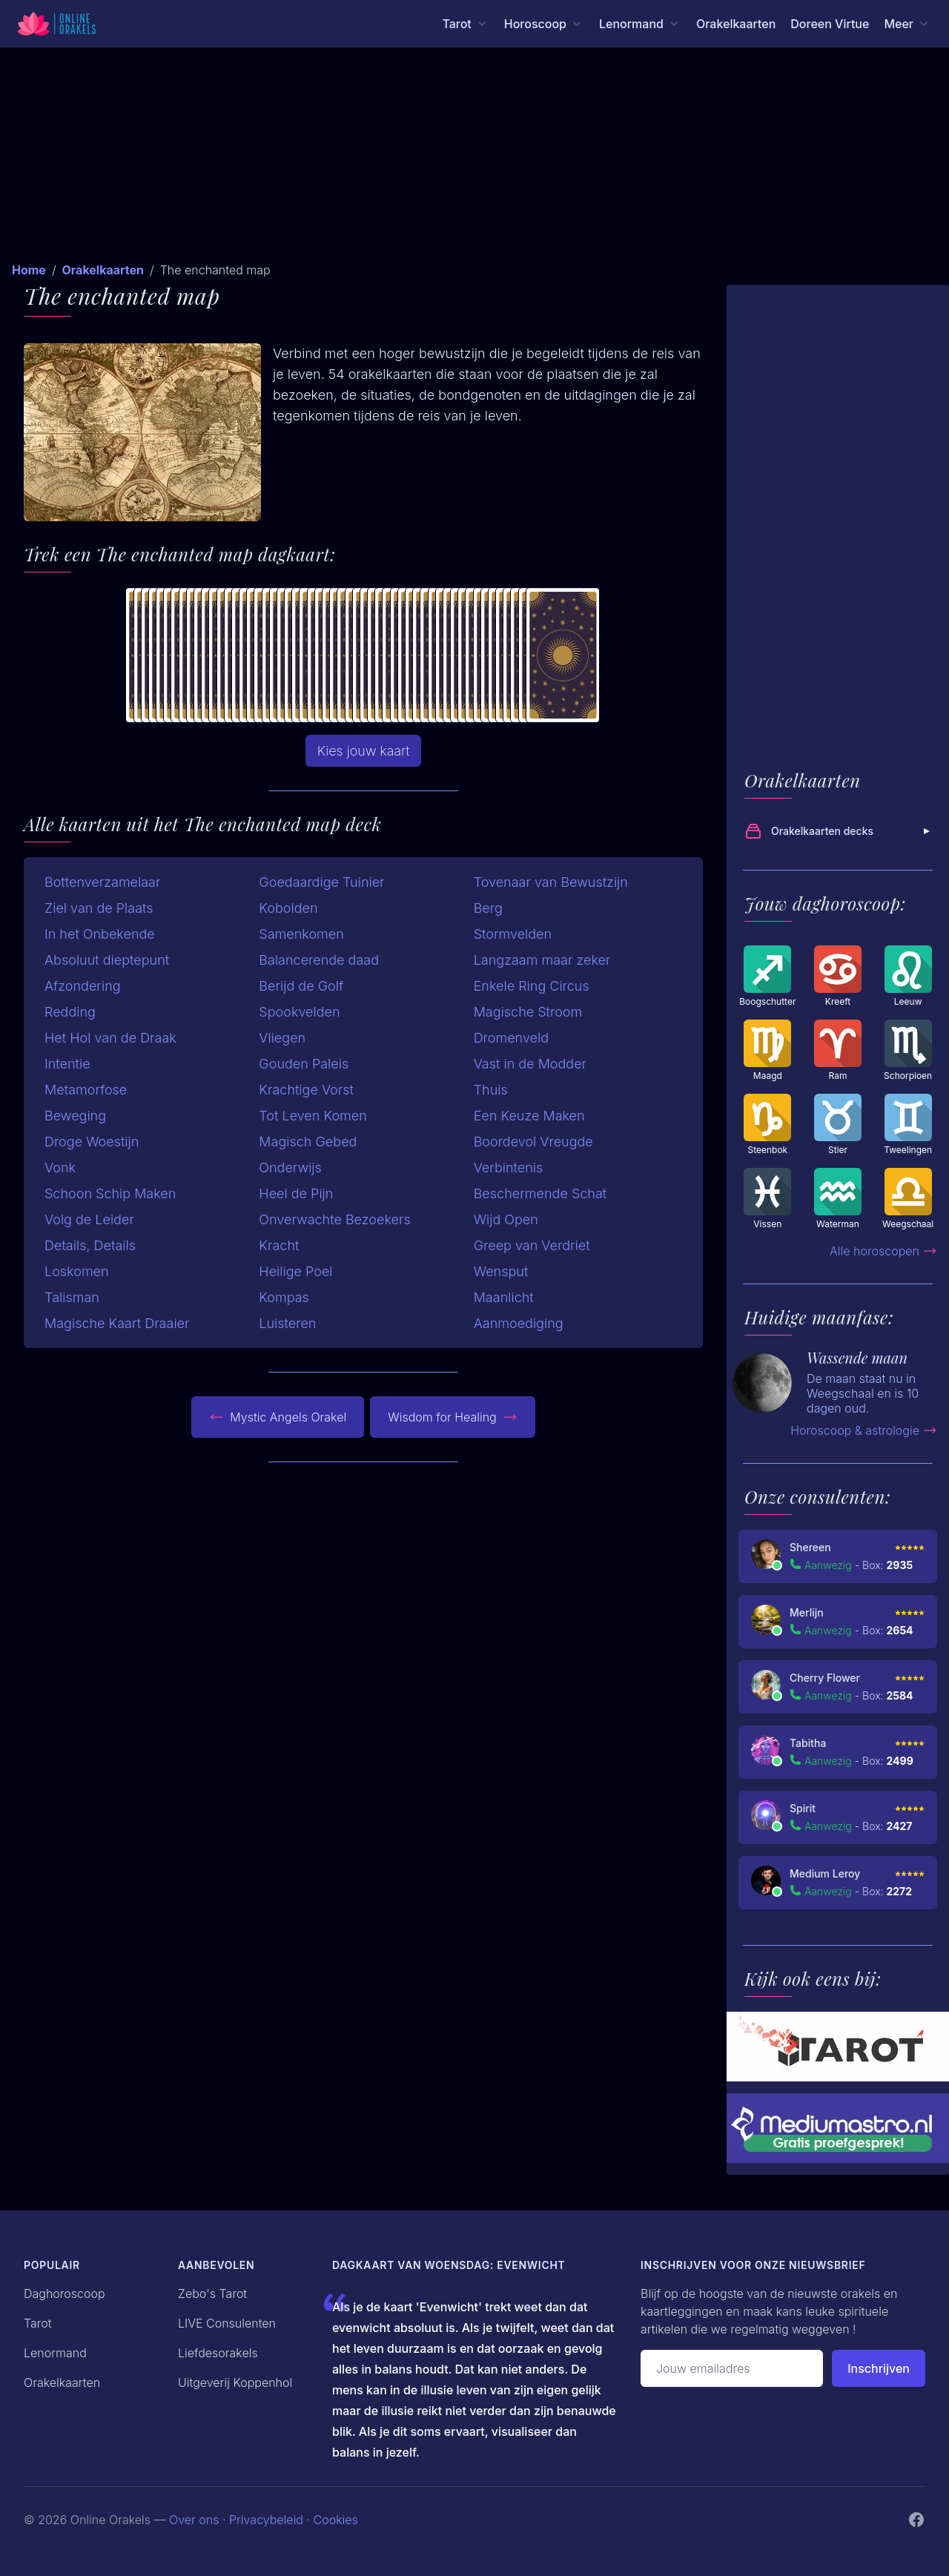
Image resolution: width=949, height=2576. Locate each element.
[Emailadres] (732, 2368)
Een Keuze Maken (529, 1115)
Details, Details (90, 1245)
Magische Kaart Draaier (117, 1323)
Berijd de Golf (301, 986)
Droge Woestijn (91, 1141)
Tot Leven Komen (312, 1115)
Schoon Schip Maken (110, 1193)
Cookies (336, 2519)
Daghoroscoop (64, 2293)
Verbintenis (508, 1167)
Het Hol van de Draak (110, 1038)
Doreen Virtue (829, 23)
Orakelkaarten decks (839, 831)
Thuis (491, 1089)
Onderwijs (290, 1167)
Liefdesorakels (218, 2352)
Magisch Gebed (308, 1141)
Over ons (194, 2519)
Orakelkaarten (736, 23)
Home (29, 269)
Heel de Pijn (296, 1193)
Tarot (38, 2323)
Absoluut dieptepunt (106, 960)
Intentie (67, 1063)
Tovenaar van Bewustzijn (551, 882)
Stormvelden (513, 934)
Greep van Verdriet (532, 1245)
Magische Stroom (528, 1012)
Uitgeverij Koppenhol (235, 2382)
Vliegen (282, 1038)
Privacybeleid (266, 2519)
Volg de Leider (89, 1219)
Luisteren (287, 1323)
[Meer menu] (907, 24)
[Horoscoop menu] (544, 24)
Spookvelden (299, 1012)
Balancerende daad (319, 960)
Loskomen (76, 1271)
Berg (488, 908)
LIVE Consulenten (227, 2323)
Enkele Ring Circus (531, 986)
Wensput (501, 1271)
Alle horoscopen (883, 1251)
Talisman (71, 1297)
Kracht (279, 1245)
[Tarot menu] (465, 24)
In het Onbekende (99, 934)
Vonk (60, 1167)
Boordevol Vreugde (533, 1141)
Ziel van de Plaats (98, 908)
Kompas (284, 1297)
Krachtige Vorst (306, 1089)
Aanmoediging (518, 1323)
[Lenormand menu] (640, 24)
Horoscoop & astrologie (863, 1430)
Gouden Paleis (303, 1063)
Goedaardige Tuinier (321, 882)
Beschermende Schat (540, 1193)
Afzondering (82, 986)
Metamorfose (85, 1089)
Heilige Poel (295, 1271)
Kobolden (288, 908)
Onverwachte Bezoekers (334, 1219)
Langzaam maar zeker (542, 960)
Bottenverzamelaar (102, 882)
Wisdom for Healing (452, 1417)
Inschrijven (878, 2368)
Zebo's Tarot (212, 2293)
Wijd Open (506, 1219)
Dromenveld (511, 1038)
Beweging (75, 1115)
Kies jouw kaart (363, 751)
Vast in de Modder (530, 1063)
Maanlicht (504, 1297)
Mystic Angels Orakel (277, 1417)
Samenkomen (301, 934)
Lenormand (55, 2352)
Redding (70, 1012)
